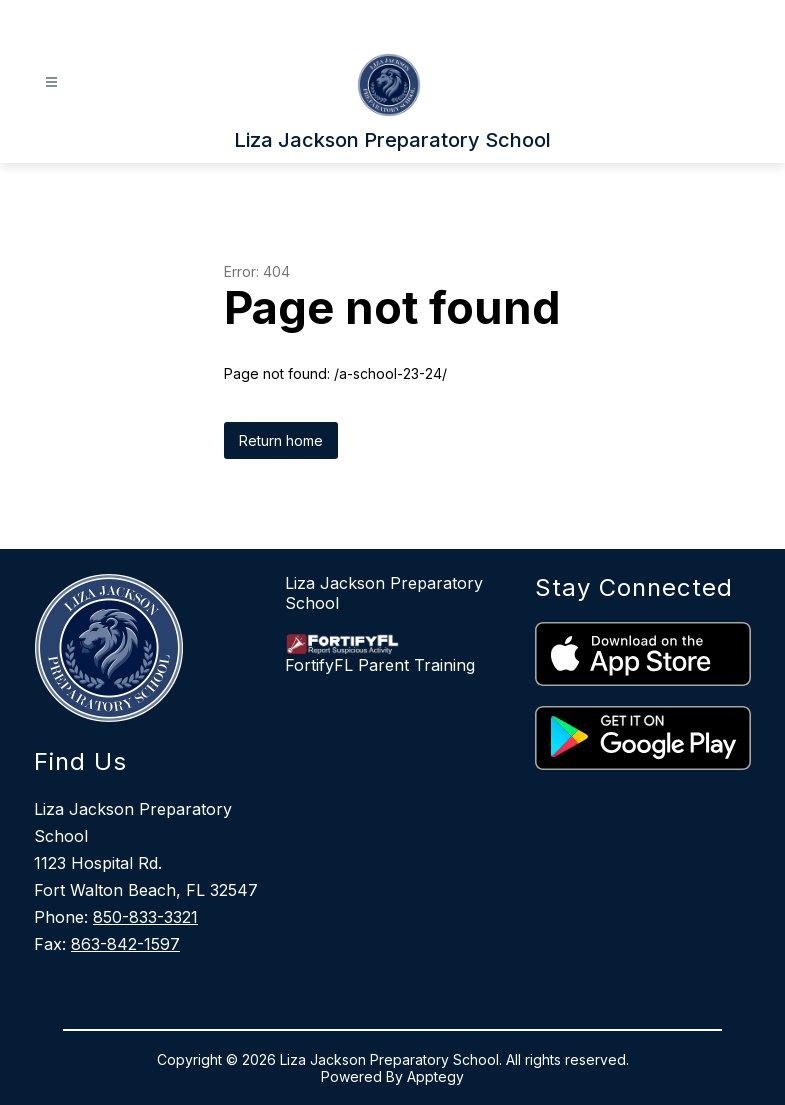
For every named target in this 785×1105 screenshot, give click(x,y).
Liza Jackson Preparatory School (384, 593)
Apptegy (435, 1076)
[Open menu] (51, 82)
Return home (281, 440)
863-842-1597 (125, 944)
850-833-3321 (145, 917)
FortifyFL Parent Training (380, 665)
